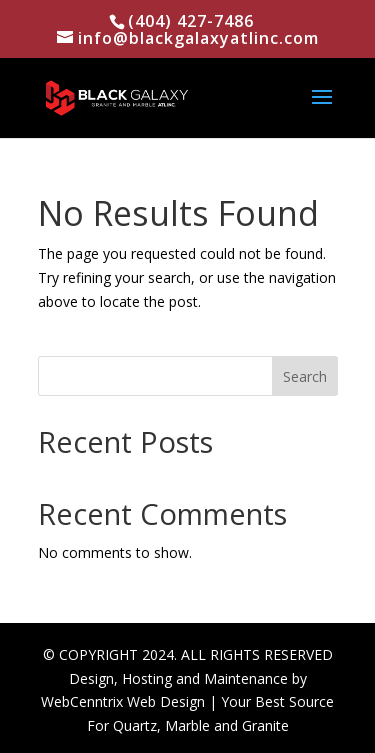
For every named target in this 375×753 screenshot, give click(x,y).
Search (305, 376)
